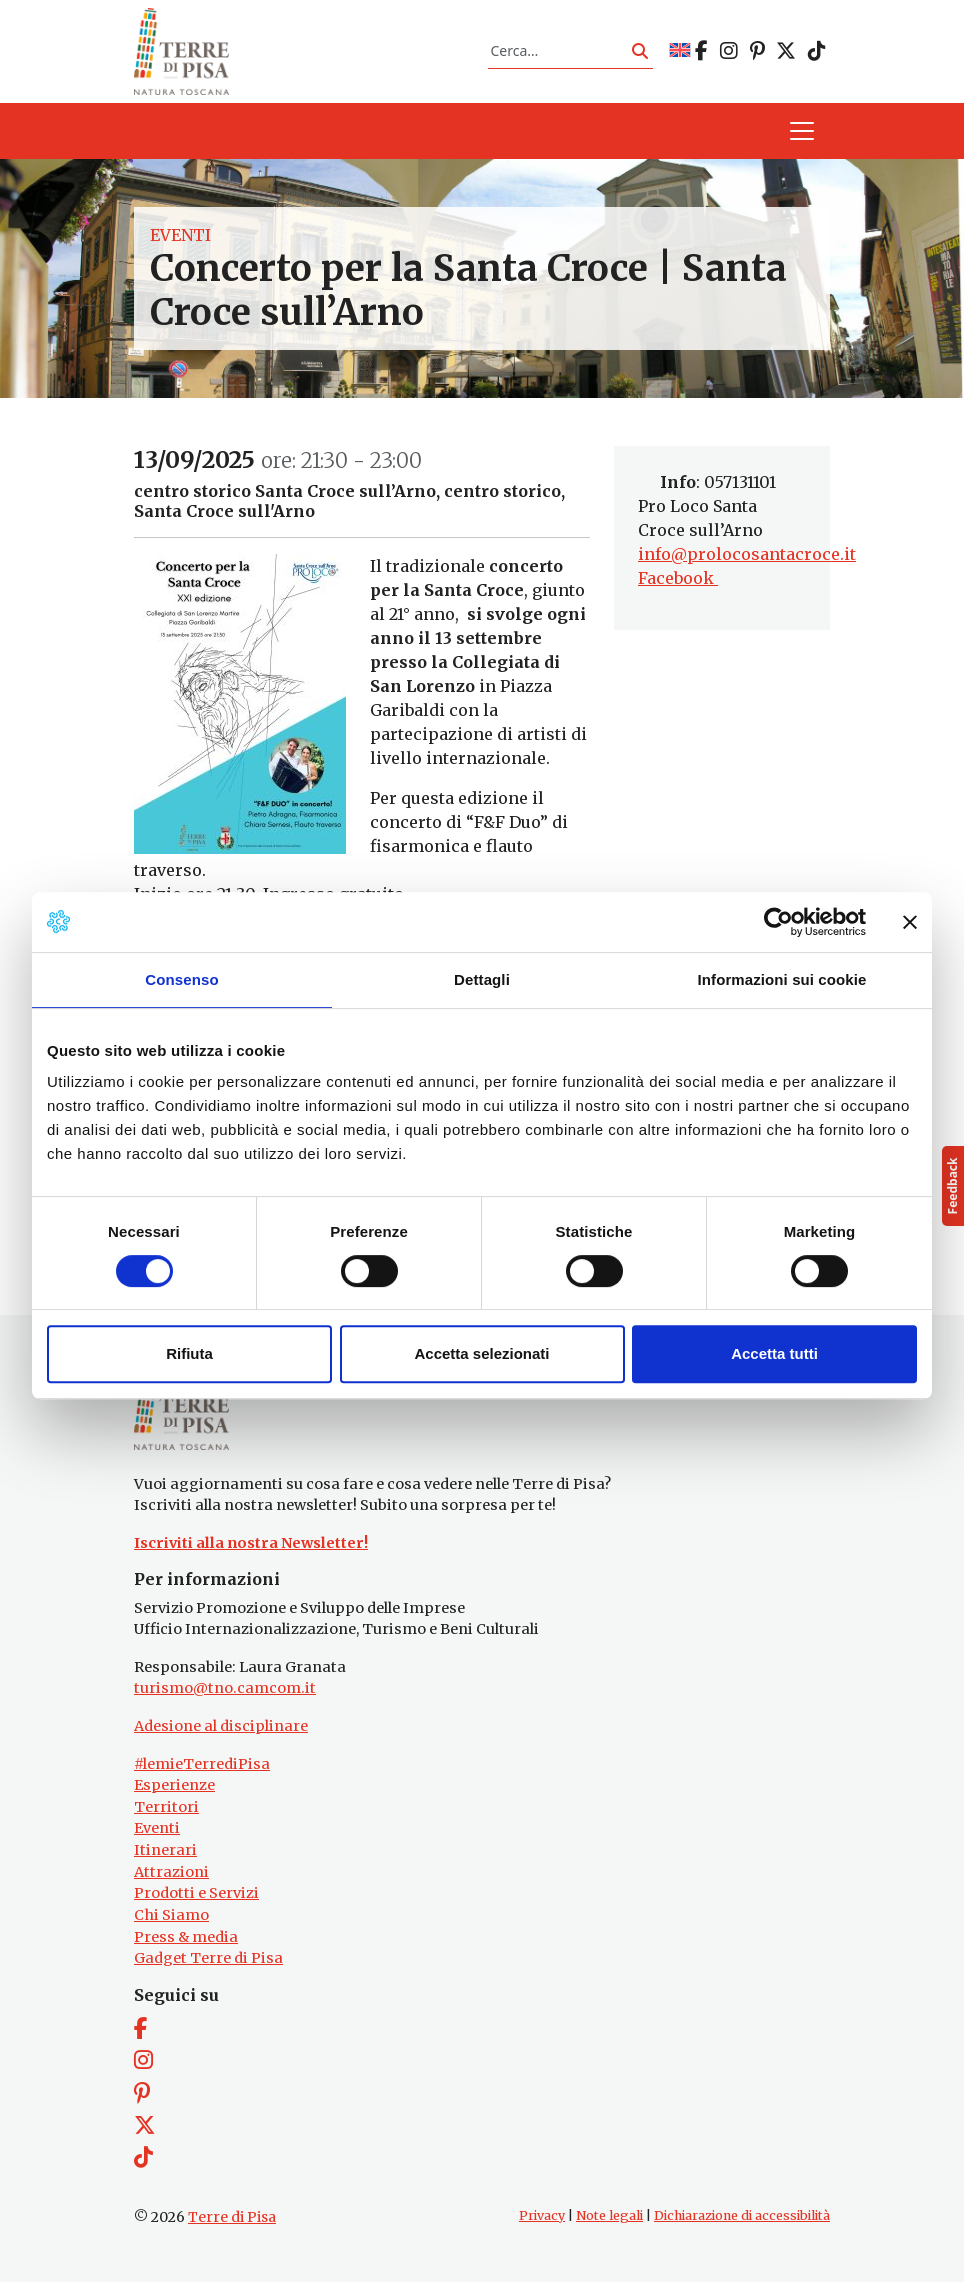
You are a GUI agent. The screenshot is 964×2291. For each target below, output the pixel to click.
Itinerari (165, 1859)
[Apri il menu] (802, 136)
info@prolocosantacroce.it (747, 559)
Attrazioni (171, 1881)
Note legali (609, 2224)
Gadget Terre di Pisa (208, 1967)
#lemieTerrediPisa (202, 1773)
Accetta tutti (774, 1353)
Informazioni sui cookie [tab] (782, 979)
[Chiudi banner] (910, 922)
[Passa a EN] (680, 53)
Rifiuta (189, 1353)
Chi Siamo (171, 1924)
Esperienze (174, 1795)
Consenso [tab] (181, 979)
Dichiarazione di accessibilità (742, 2224)
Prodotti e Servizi (196, 1903)
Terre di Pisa (232, 2226)
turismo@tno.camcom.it (225, 1698)
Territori (166, 1816)
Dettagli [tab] (482, 979)
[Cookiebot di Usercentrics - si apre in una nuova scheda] (778, 922)
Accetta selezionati (481, 1353)
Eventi (180, 240)
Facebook (678, 583)
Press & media (186, 1946)
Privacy (542, 2224)
